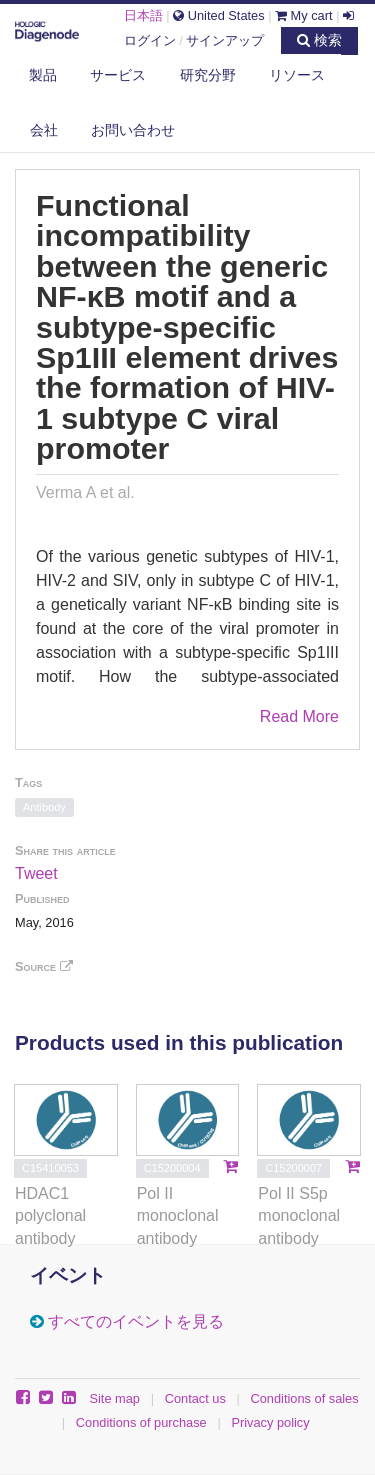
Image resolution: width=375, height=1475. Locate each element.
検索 (319, 40)
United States (218, 15)
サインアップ (225, 40)
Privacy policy (270, 1422)
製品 (43, 75)
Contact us (195, 1398)
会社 (44, 130)
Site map (114, 1398)
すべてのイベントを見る (136, 1321)
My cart (304, 15)
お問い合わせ (133, 130)
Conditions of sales (305, 1398)
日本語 (143, 15)
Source (44, 966)
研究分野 (208, 75)
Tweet (36, 873)
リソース (297, 75)
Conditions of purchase (141, 1422)
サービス (118, 75)
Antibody (44, 807)
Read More (299, 716)
